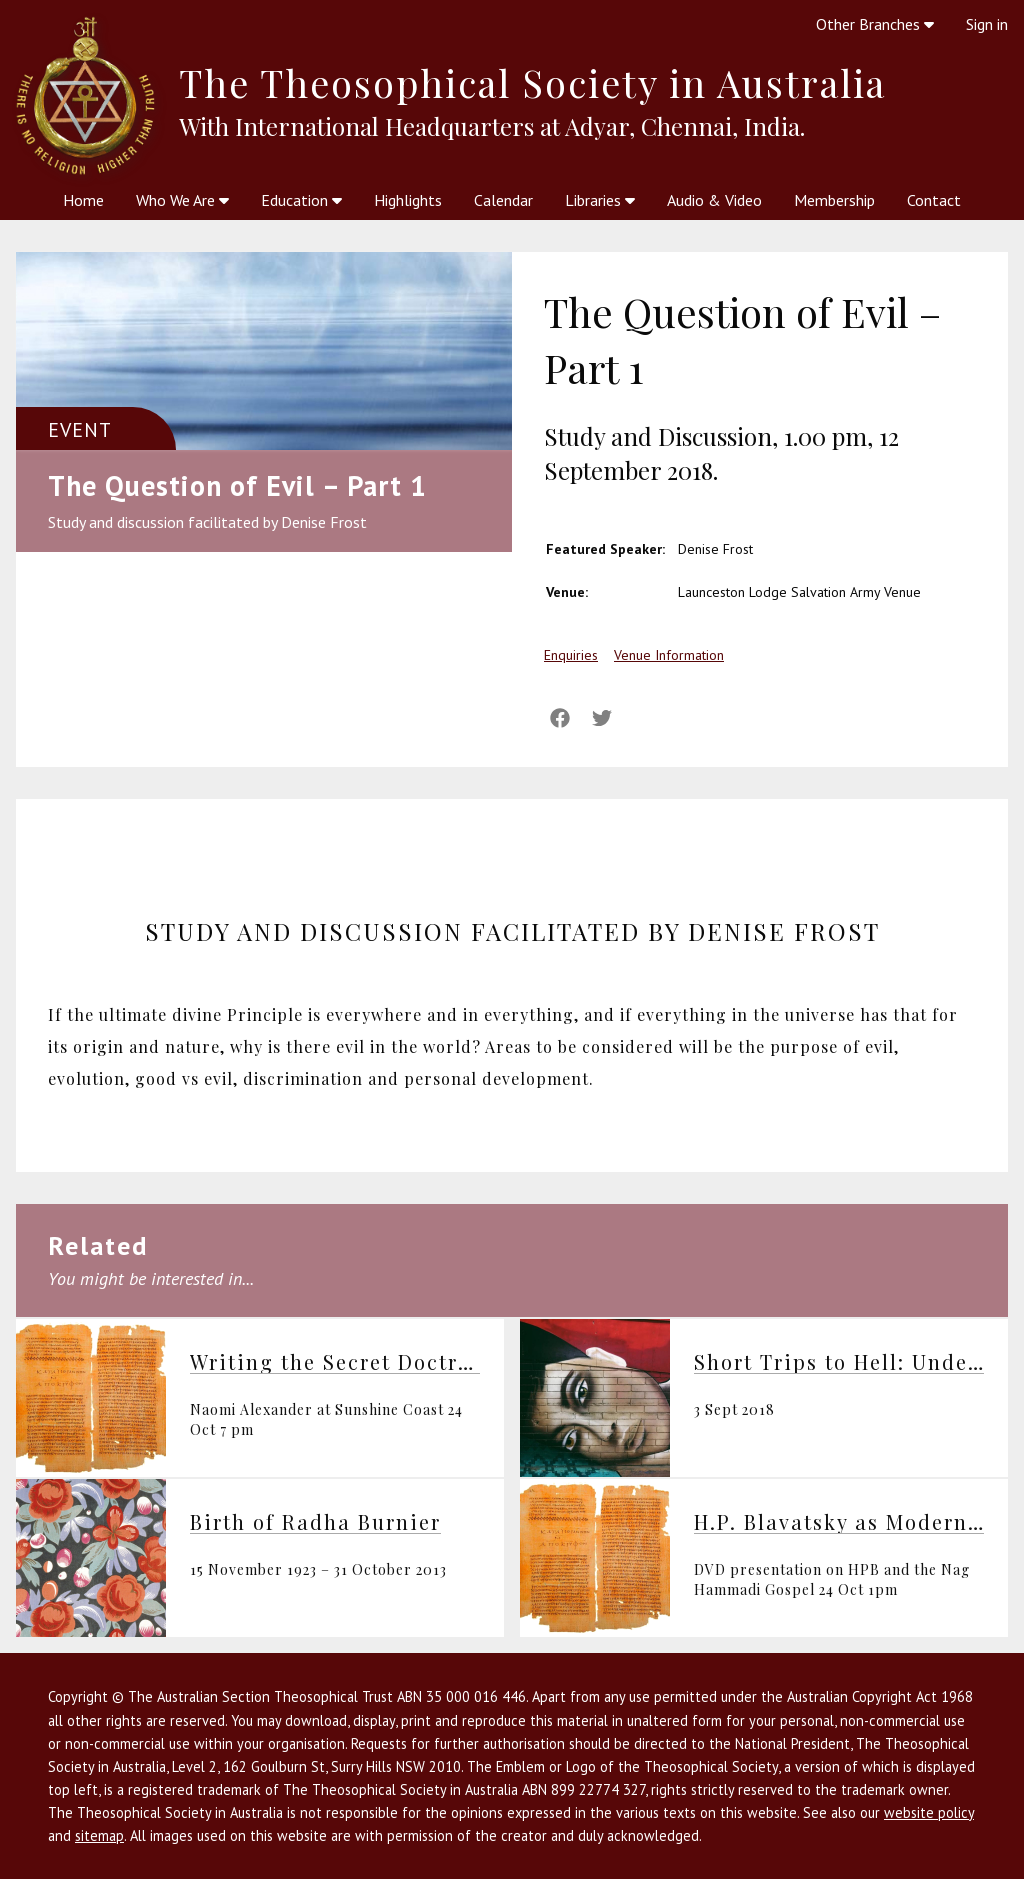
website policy (929, 1812)
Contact (934, 200)
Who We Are (182, 200)
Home (83, 200)
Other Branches (875, 24)
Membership (834, 200)
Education (301, 200)
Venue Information (669, 655)
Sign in (987, 24)
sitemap (99, 1835)
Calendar (503, 200)
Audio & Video (714, 200)
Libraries (600, 200)
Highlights (408, 200)
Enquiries (571, 655)
